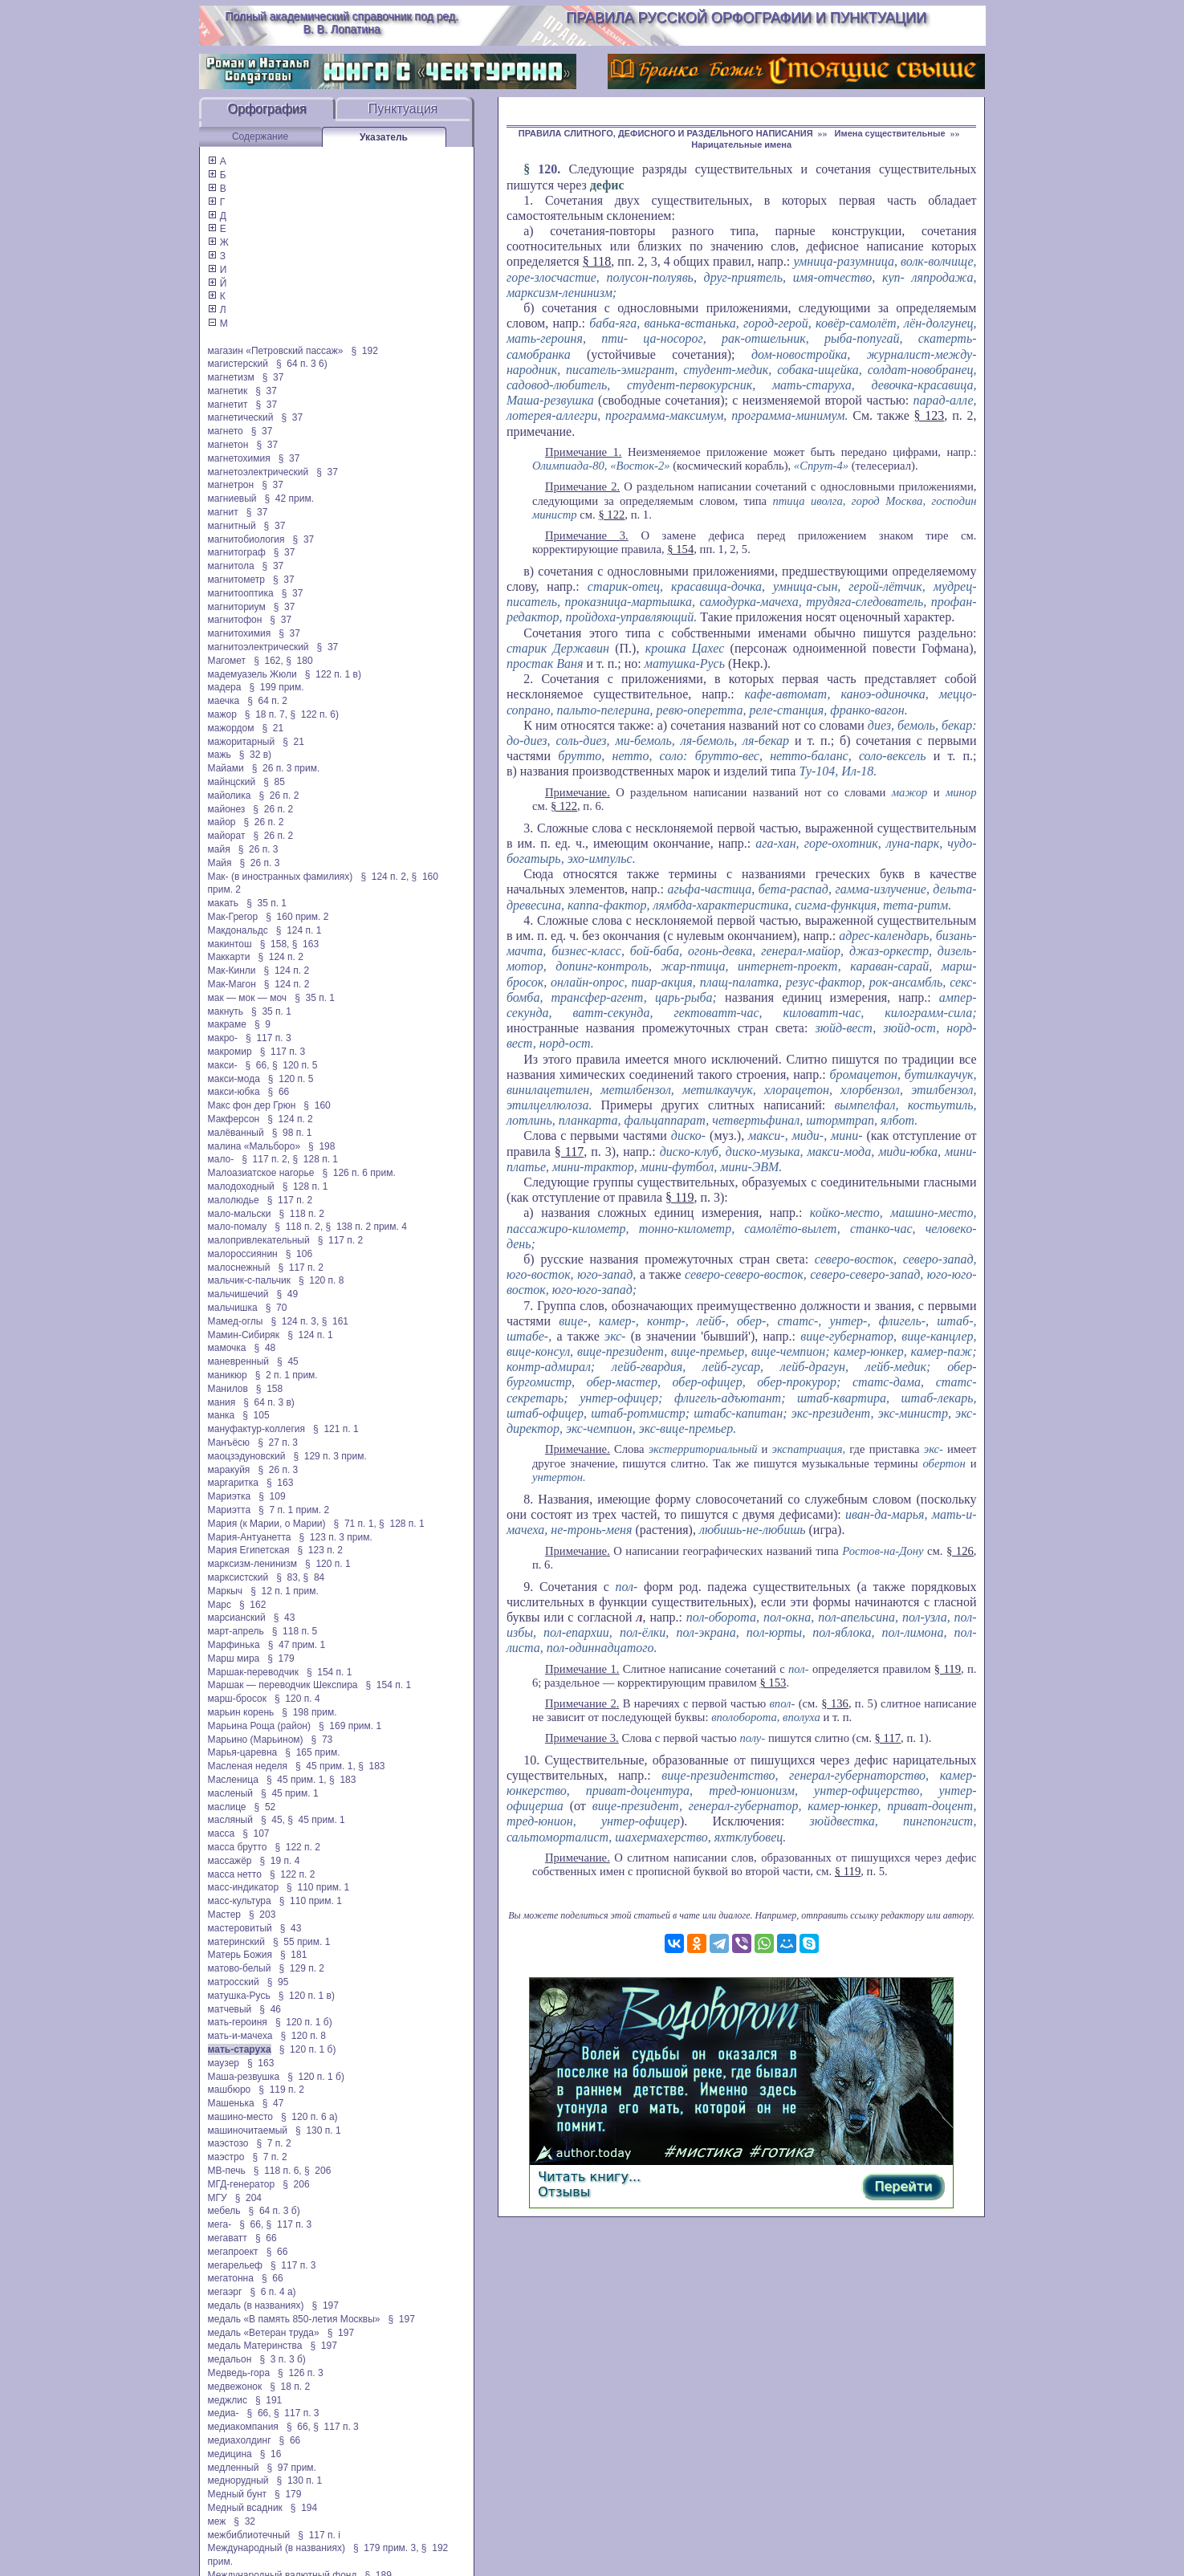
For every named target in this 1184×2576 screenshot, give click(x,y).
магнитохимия (239, 633)
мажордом (231, 728)
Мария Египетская (249, 1550)
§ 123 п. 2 (320, 1550)
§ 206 (317, 2170)
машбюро (229, 2089)
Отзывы (564, 2192)
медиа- (223, 2413)
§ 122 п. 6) (314, 714)
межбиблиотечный (249, 2535)
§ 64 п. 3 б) (274, 2210)
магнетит (228, 404)
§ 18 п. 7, (266, 714)
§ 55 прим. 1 (302, 1941)
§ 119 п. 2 (281, 2089)
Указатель (384, 137)
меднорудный (238, 2480)
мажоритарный (241, 741)
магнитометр (236, 579)
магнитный (232, 525)
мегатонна (231, 2278)
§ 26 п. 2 (278, 795)
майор (222, 822)
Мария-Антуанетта (249, 1537)
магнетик (228, 391)
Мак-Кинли (232, 970)
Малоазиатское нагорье (261, 1172)
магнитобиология (246, 539)
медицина (230, 2454)
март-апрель (236, 1631)
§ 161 (335, 1321)
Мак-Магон (232, 984)
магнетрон (231, 484)
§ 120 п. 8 (321, 1280)
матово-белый (239, 1968)
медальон (230, 2359)
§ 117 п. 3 (268, 1038)
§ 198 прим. (309, 1712)
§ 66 (279, 1091)
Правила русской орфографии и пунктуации (746, 18)
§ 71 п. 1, (355, 1523)
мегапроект (233, 2251)
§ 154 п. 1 (329, 1672)
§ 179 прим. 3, (386, 2548)
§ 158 (269, 1388)
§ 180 (299, 660)
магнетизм (231, 377)
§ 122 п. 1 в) (333, 674)
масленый (231, 1793)
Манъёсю (229, 1442)
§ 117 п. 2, (266, 1159)
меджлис (227, 2400)
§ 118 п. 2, (299, 1226)
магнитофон (235, 619)
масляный (230, 1819)
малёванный (236, 1132)
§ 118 (597, 261)
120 (547, 169)
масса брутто (237, 1847)
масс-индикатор (243, 1887)
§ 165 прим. (312, 1752)
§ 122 (611, 514)
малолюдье (233, 1200)
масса (221, 1833)
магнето (225, 431)
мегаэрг (225, 2291)
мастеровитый (240, 1928)
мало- (221, 1159)
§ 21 (272, 728)
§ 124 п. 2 (280, 956)
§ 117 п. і (319, 2535)
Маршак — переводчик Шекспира (283, 1685)
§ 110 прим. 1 (318, 1887)
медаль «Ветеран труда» (263, 2332)
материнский (236, 1941)
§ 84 (314, 1577)
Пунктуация (403, 109)
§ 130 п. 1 (318, 2130)
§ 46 (270, 2009)
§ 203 (262, 1914)
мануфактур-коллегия (257, 1429)
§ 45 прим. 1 (290, 1793)
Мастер (225, 1914)
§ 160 (316, 1105)
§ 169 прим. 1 (350, 1726)
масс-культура (239, 1901)
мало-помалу (237, 1226)
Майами (226, 768)
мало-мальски (239, 1213)
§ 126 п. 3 (300, 2373)
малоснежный (239, 1267)
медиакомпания (243, 2426)
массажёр (230, 1860)
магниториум (237, 606)
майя (219, 849)
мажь (219, 754)
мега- (220, 2224)
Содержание (260, 136)
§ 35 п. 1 (266, 903)
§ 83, (288, 1577)
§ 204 (248, 2198)
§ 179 (280, 1658)
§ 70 (276, 1307)
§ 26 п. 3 (258, 849)
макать (223, 903)
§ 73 (322, 1739)
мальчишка (233, 1307)
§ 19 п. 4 (280, 1860)
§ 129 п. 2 (301, 1968)
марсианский (237, 1617)
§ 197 (325, 2305)
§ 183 (371, 1766)
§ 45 (288, 1361)
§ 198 (321, 1146)
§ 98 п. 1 (292, 1132)
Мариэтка (229, 1496)
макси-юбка (234, 1091)
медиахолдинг (239, 2440)
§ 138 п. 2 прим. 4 (366, 1226)
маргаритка (233, 1482)
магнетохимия (239, 458)
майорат (227, 835)
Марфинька (234, 1644)
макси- (223, 1065)
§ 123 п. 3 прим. (335, 1537)
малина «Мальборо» (254, 1146)
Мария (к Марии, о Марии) (267, 1523)
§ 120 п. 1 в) (307, 1995)
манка (221, 1415)
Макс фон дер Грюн (252, 1105)
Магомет (227, 660)
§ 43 (284, 1617)
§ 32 (244, 2521)
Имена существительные (890, 133)
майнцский (232, 781)
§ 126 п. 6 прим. (358, 1172)
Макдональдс (238, 930)
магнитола (231, 566)
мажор (222, 714)
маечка (224, 700)
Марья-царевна (243, 1752)
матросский (233, 1982)
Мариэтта (229, 1510)
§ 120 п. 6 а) (309, 2116)
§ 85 (274, 781)
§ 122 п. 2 (297, 1847)
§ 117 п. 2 (290, 1200)
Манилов (228, 1388)
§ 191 (268, 2400)
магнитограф (237, 552)
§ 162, (268, 660)
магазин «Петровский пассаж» (276, 350)
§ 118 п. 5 (295, 1631)
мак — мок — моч (247, 997)
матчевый (230, 2009)
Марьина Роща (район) (259, 1726)
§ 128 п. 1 (315, 1159)
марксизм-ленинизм (253, 1563)
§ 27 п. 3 (278, 1442)
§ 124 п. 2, (384, 876)
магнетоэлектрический (258, 472)
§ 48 (265, 1347)
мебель (224, 2210)
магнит (223, 512)
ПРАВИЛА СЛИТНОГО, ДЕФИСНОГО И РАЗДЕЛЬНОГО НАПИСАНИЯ (666, 133)
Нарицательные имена (741, 144)
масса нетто (235, 1874)
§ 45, (273, 1819)
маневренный (239, 1361)
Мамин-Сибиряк (244, 1335)
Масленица (233, 1779)
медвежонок (235, 2386)
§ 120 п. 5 (295, 1065)
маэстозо (228, 2143)
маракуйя (229, 1469)
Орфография (267, 109)
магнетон (228, 444)
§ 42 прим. (289, 498)
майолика (229, 795)
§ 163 (305, 944)
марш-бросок (237, 1698)
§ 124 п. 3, (295, 1321)
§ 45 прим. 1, (325, 1766)
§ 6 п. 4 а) (272, 2291)
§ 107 (255, 1833)
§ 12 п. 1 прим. (284, 1591)
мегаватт (227, 2238)
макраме (227, 1024)
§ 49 (287, 1294)
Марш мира (234, 1658)
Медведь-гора (239, 2373)
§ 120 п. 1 (328, 1563)
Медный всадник (245, 2507)
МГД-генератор (241, 2184)
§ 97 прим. (291, 2467)
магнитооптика (241, 593)
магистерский (238, 363)
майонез (227, 809)
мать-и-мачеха (240, 2035)
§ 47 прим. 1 (297, 1644)
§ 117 (569, 1151)
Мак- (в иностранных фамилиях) (280, 876)
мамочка (227, 1347)
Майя (220, 863)
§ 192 (364, 350)
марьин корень (241, 1712)
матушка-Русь (239, 1995)
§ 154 (680, 549)
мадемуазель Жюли (252, 674)
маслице (227, 1807)
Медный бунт (237, 2494)
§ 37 (273, 377)
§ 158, (275, 944)
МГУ (217, 2198)
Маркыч (225, 1591)
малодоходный (241, 1186)
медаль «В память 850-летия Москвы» (294, 2319)
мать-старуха (239, 2049)
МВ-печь (227, 2170)
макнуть (226, 1011)
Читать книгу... (589, 2176)
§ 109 (271, 1496)
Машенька (231, 2103)
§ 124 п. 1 (299, 930)
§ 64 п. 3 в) (269, 1402)
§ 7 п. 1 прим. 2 (293, 1510)
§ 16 (271, 2454)
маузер (224, 2063)
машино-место (241, 2116)
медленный (233, 2467)
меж (217, 2521)
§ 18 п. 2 (290, 2386)
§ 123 (929, 415)
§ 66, (258, 1065)
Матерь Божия (240, 1954)
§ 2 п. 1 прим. (286, 1375)
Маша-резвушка (244, 2076)
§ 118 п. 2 (301, 1213)
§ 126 (960, 1550)
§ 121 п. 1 (336, 1429)
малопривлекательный (259, 1240)
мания (222, 1402)
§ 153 (772, 1682)
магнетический (241, 417)
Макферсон (234, 1119)
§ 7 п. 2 (274, 2143)
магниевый (232, 498)
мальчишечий (238, 1294)
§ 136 (834, 1703)
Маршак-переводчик (253, 1672)
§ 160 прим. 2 (297, 916)
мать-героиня (237, 2022)
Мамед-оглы (235, 1321)
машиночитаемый (248, 2130)
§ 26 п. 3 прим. (286, 768)
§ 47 (273, 2103)
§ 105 (255, 1415)
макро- (223, 1038)
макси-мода (234, 1079)
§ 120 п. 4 (297, 1698)
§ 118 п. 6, (278, 2170)
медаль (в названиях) (256, 2305)
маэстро (226, 2157)
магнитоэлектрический (258, 647)
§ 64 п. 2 (267, 700)
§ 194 (304, 2507)
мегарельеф (235, 2265)
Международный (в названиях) (277, 2548)
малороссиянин (243, 1254)
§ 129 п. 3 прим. (329, 1456)
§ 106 (299, 1254)
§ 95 (278, 1982)
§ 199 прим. (276, 687)
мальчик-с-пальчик (249, 1280)
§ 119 (679, 1197)
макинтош (230, 944)
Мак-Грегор (233, 916)
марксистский (238, 1577)
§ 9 (262, 1024)
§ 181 (293, 1954)
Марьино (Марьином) (255, 1739)
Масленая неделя (247, 1766)
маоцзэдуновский (247, 1456)
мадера (225, 687)
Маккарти (229, 956)
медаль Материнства (255, 2345)
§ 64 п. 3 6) (302, 363)
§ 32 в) (255, 754)
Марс (219, 1604)
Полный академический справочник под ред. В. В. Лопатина (341, 22)
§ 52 (265, 1807)
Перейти (903, 2186)
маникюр (227, 1375)
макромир (230, 1051)
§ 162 (252, 1604)
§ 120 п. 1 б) (303, 2022)
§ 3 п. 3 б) (282, 2359)
